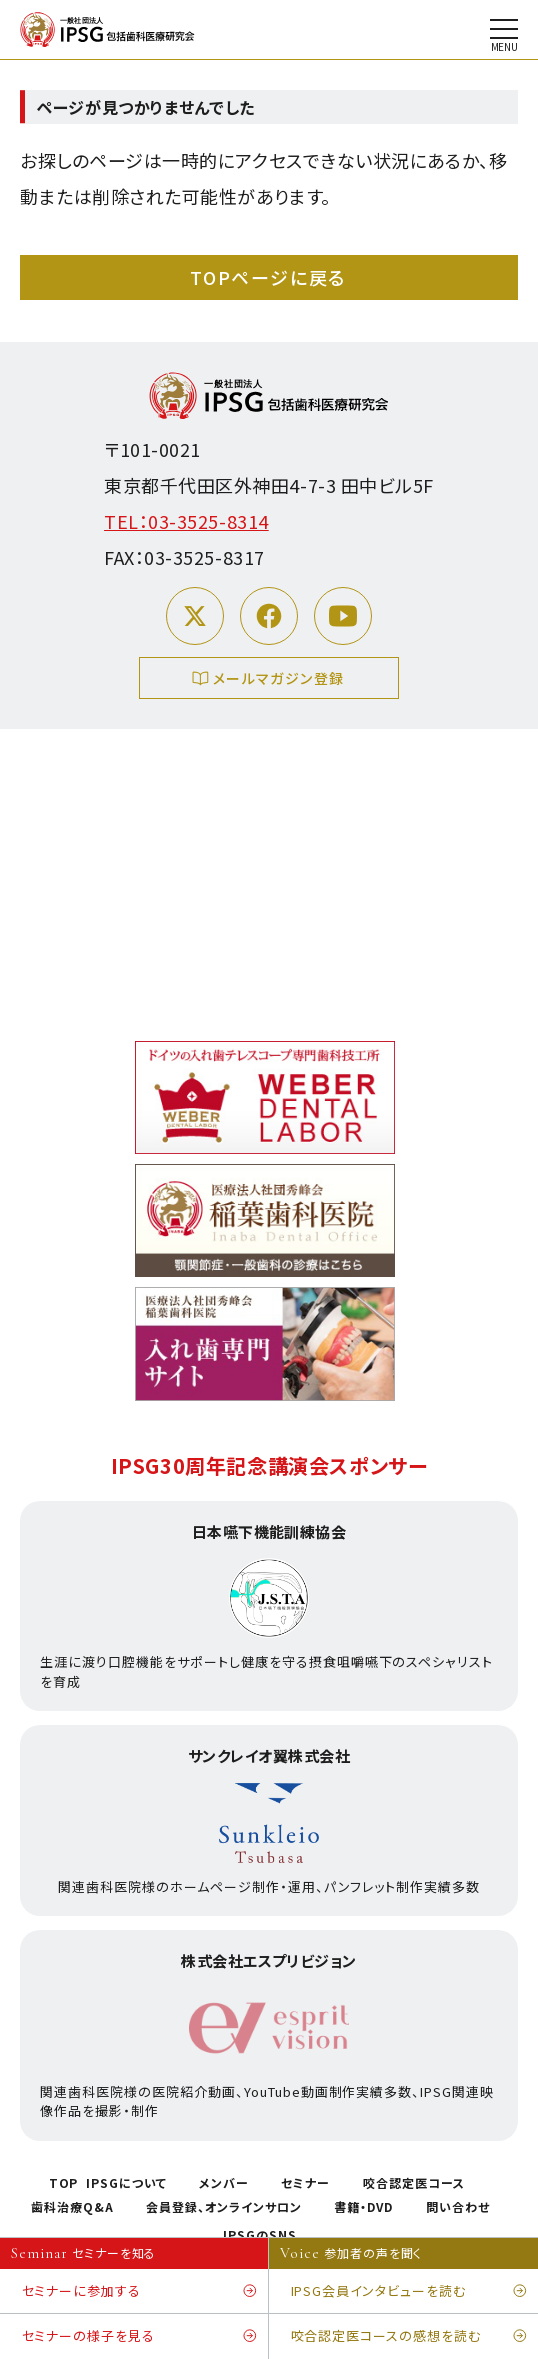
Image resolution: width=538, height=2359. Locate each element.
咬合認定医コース (414, 2183)
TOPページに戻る (268, 277)
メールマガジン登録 (269, 680)
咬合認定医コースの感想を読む (409, 2336)
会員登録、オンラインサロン (224, 2207)
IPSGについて (126, 2183)
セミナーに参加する (140, 2291)
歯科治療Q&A (72, 2207)
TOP (64, 2183)
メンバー (224, 2183)
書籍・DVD (363, 2207)
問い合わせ (458, 2207)
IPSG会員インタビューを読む (409, 2291)
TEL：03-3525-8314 (186, 521)
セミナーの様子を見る (140, 2336)
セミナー (305, 2183)
